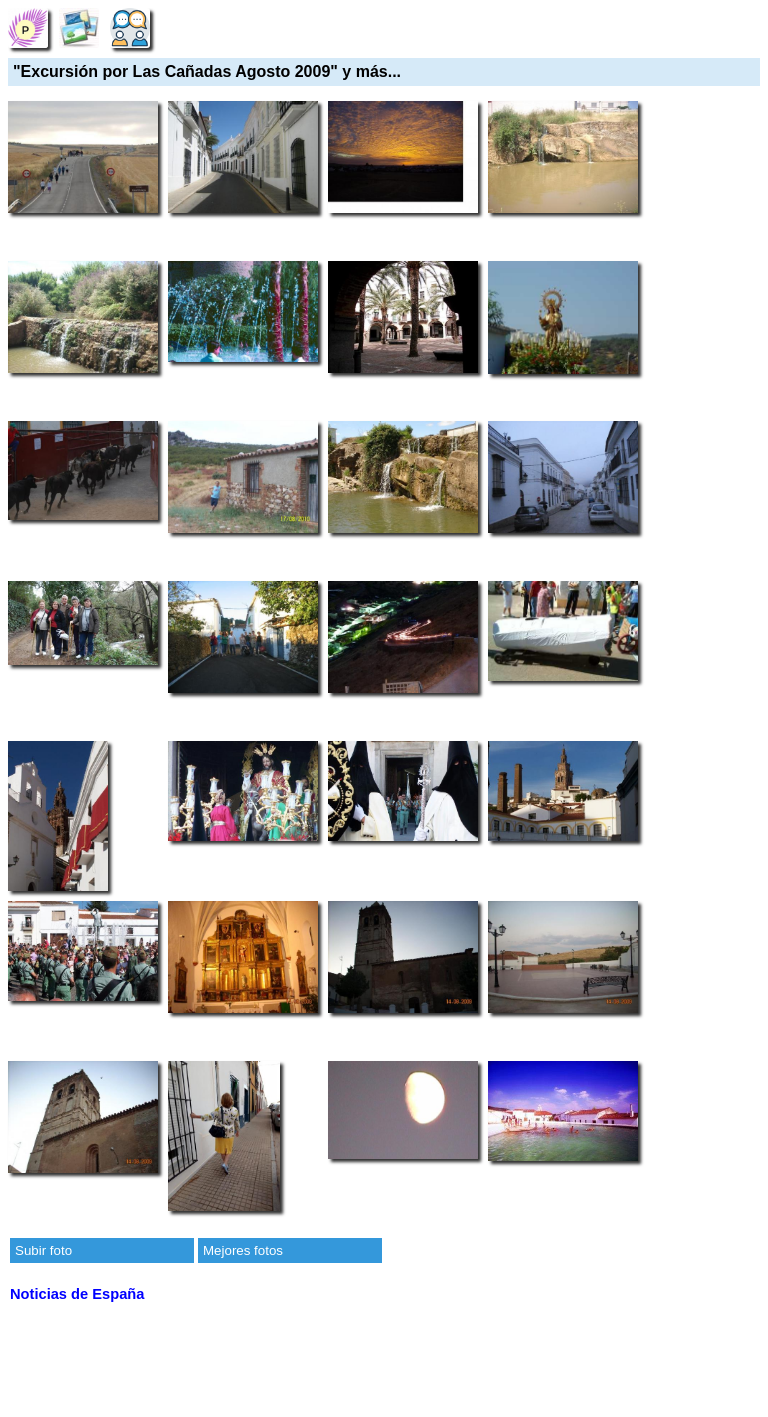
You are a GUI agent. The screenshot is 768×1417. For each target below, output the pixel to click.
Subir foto (43, 1250)
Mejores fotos (243, 1250)
